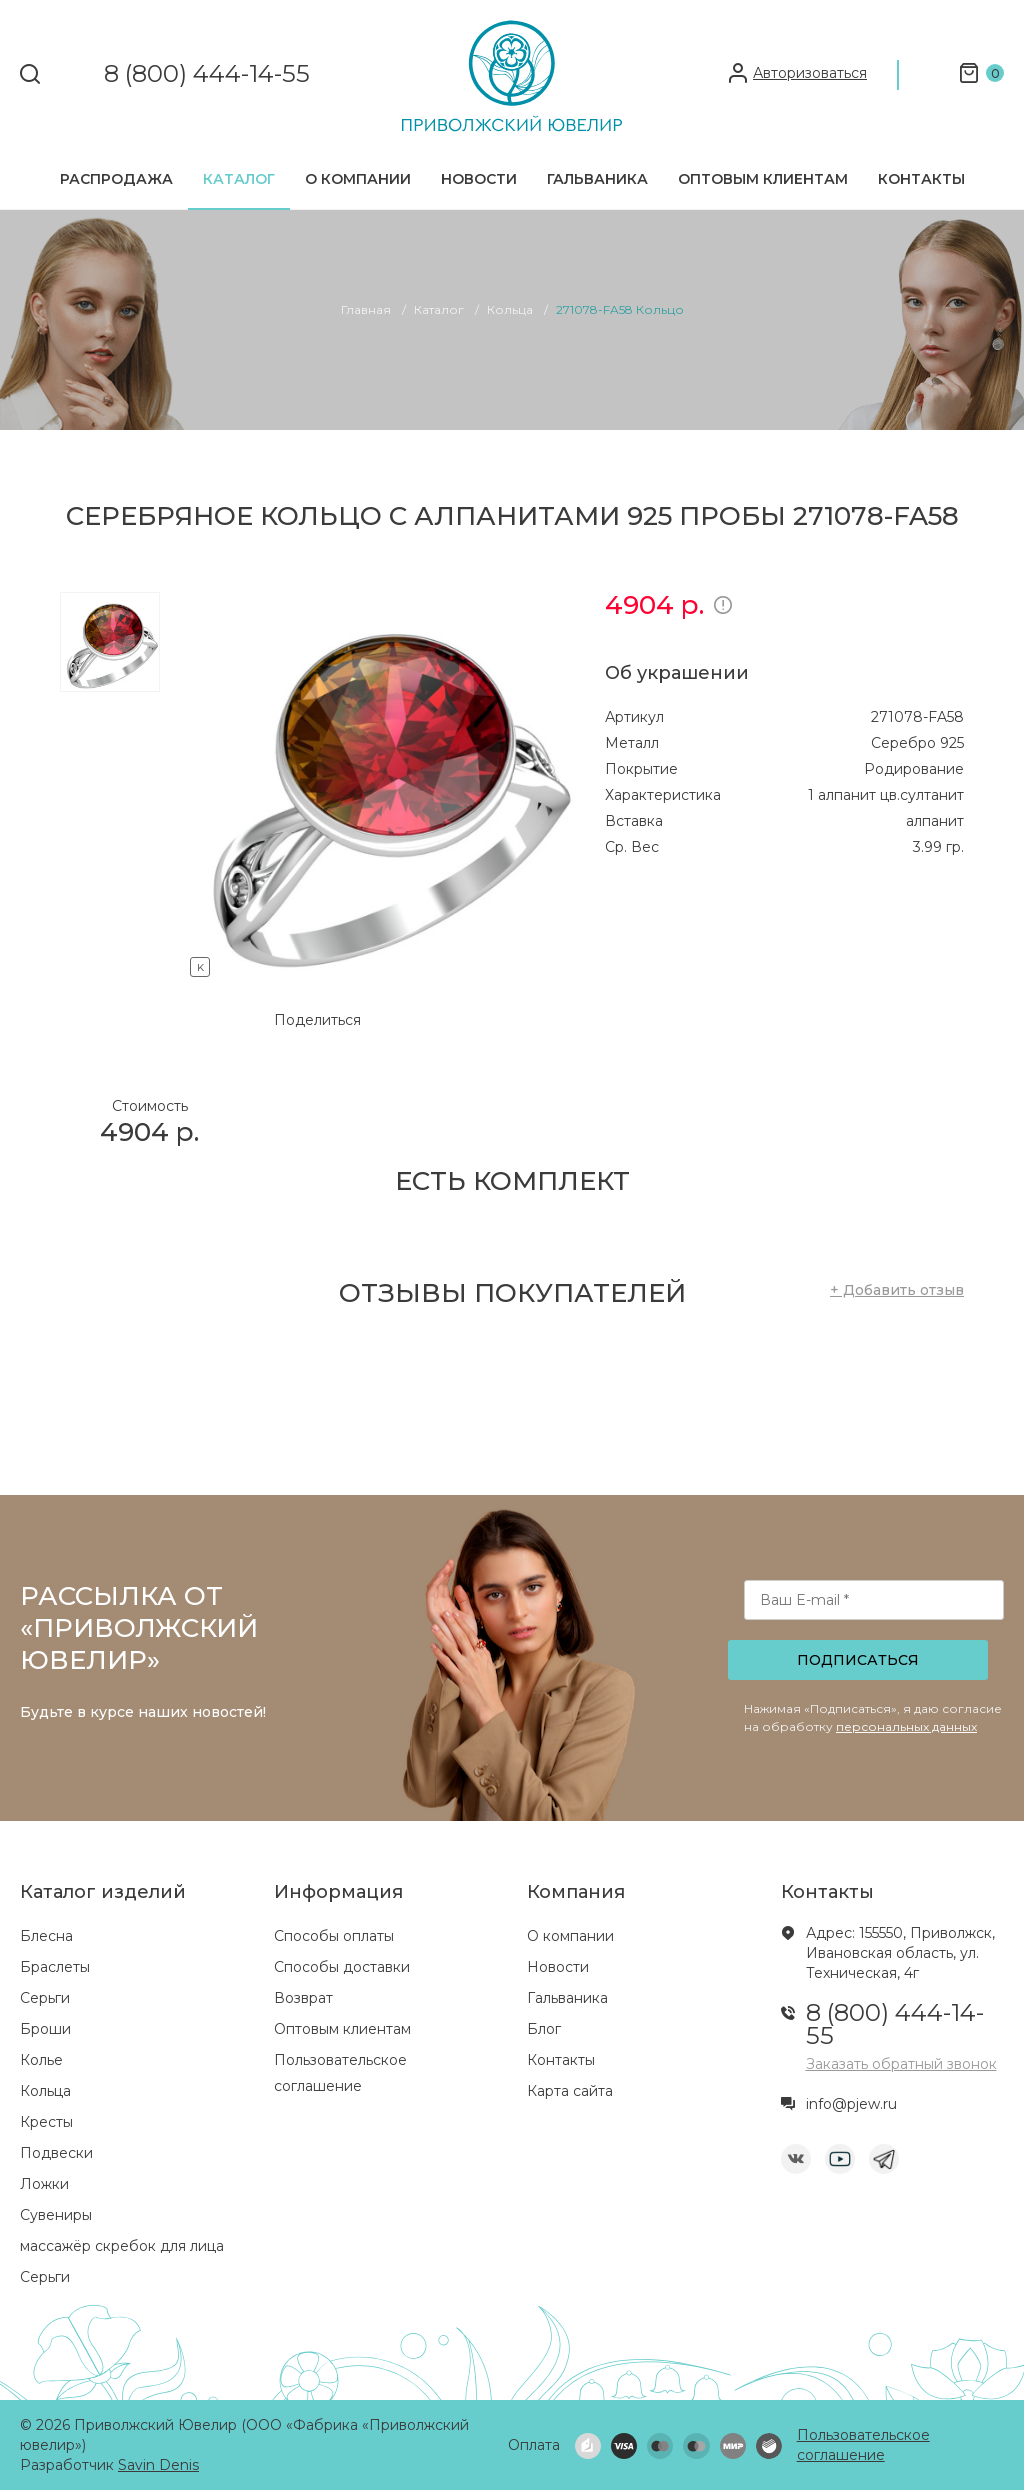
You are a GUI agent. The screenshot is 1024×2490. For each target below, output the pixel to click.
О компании (358, 179)
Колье (41, 2060)
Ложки (44, 2184)
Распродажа (116, 179)
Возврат (303, 1998)
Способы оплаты (334, 1936)
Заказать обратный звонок (901, 2064)
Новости (479, 179)
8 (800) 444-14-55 (207, 74)
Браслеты (55, 1967)
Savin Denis (158, 2465)
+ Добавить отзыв (897, 1290)
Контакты (921, 179)
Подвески (56, 2153)
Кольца (45, 2091)
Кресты (46, 2122)
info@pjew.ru (851, 2104)
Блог (544, 2029)
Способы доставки (342, 1967)
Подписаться (858, 1660)
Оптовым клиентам (763, 179)
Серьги (45, 1998)
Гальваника (597, 179)
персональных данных (906, 1726)
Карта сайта (570, 2091)
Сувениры (56, 2215)
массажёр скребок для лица (122, 2246)
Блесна (46, 1936)
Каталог (239, 179)
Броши (45, 2029)
